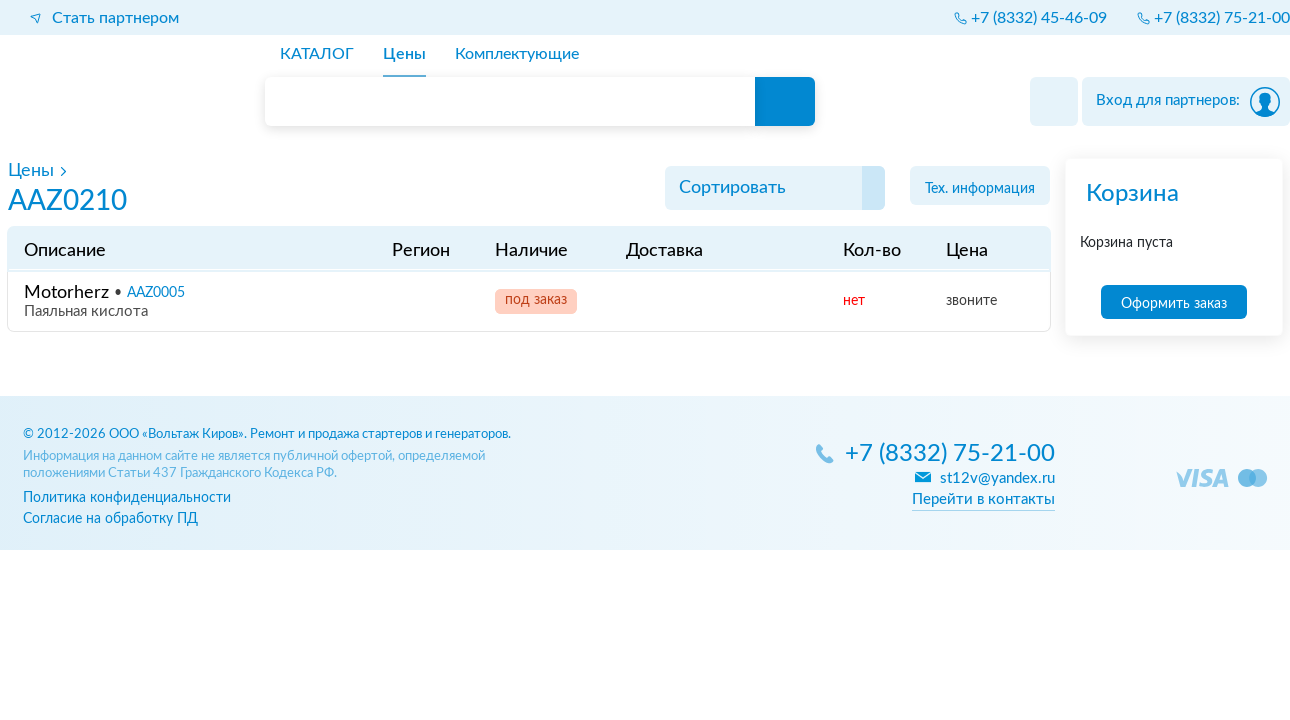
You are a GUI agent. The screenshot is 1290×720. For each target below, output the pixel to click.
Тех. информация (980, 188)
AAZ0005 (156, 293)
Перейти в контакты (983, 499)
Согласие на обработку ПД (110, 518)
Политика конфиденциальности (127, 497)
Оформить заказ (1174, 303)
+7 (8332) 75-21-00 (950, 454)
